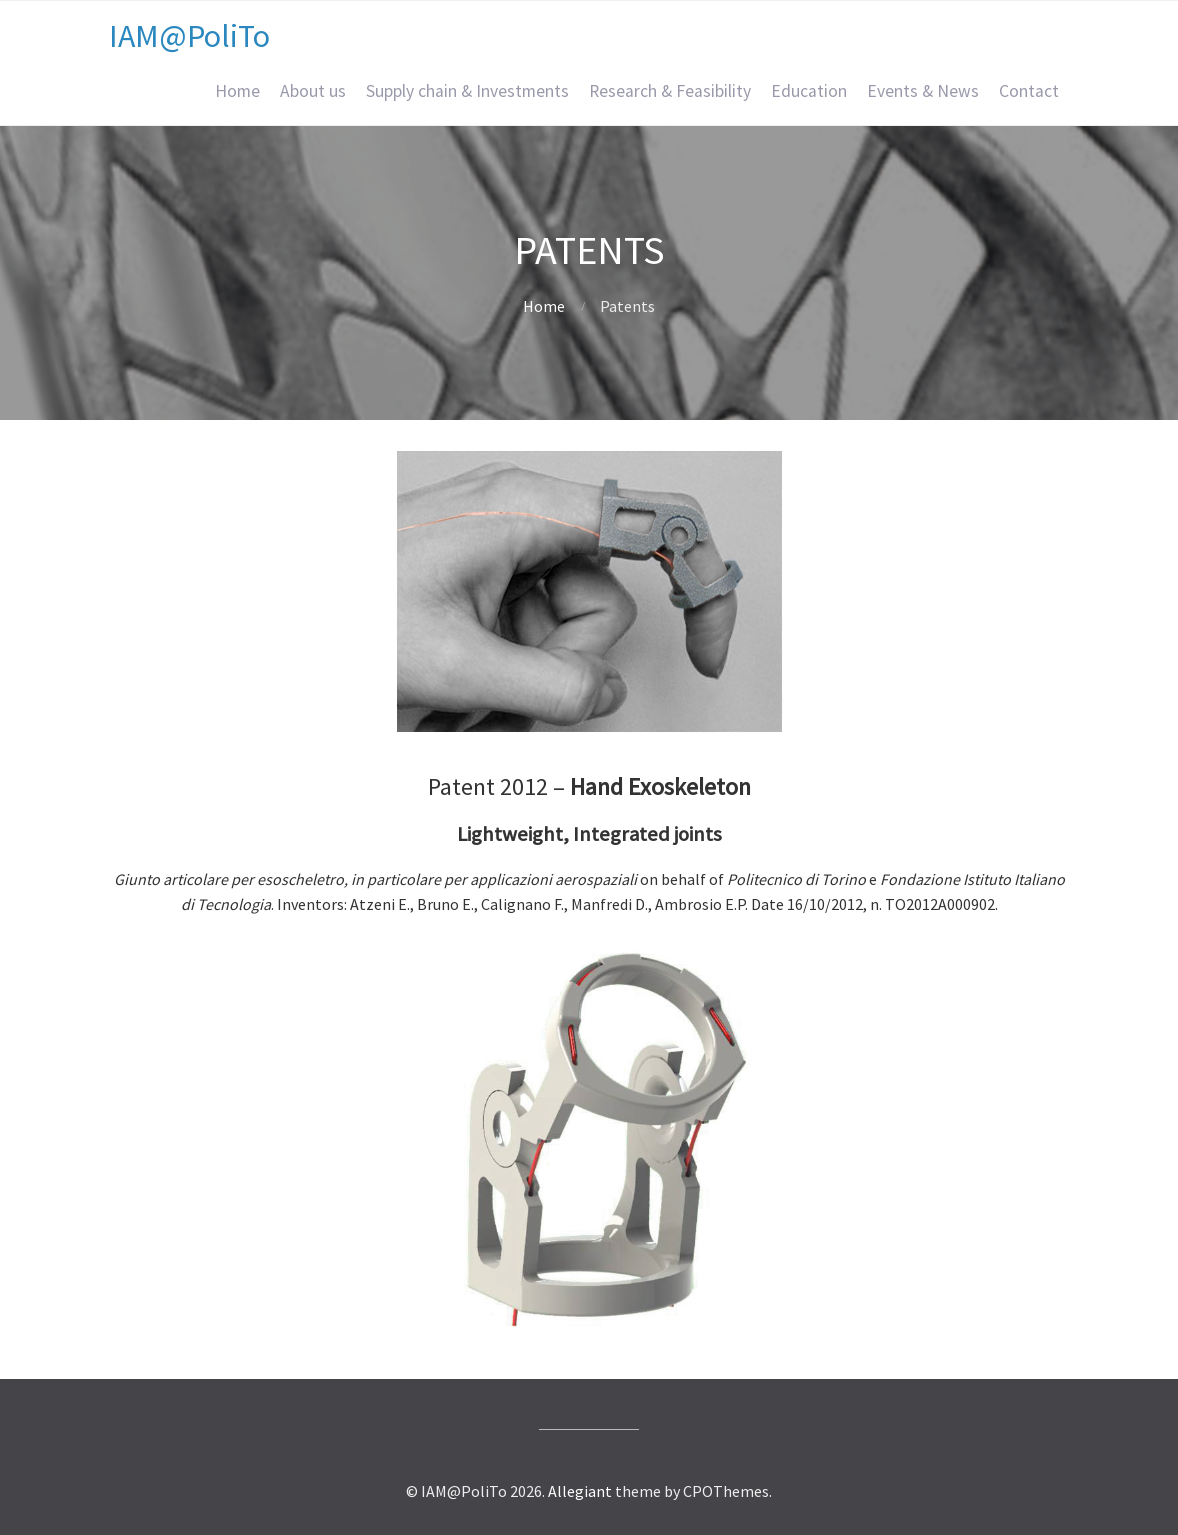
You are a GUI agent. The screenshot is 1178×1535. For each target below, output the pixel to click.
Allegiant (580, 1491)
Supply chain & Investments (467, 91)
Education (809, 91)
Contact (1029, 91)
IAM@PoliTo (189, 36)
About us (313, 91)
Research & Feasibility (670, 91)
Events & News (923, 91)
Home (237, 91)
